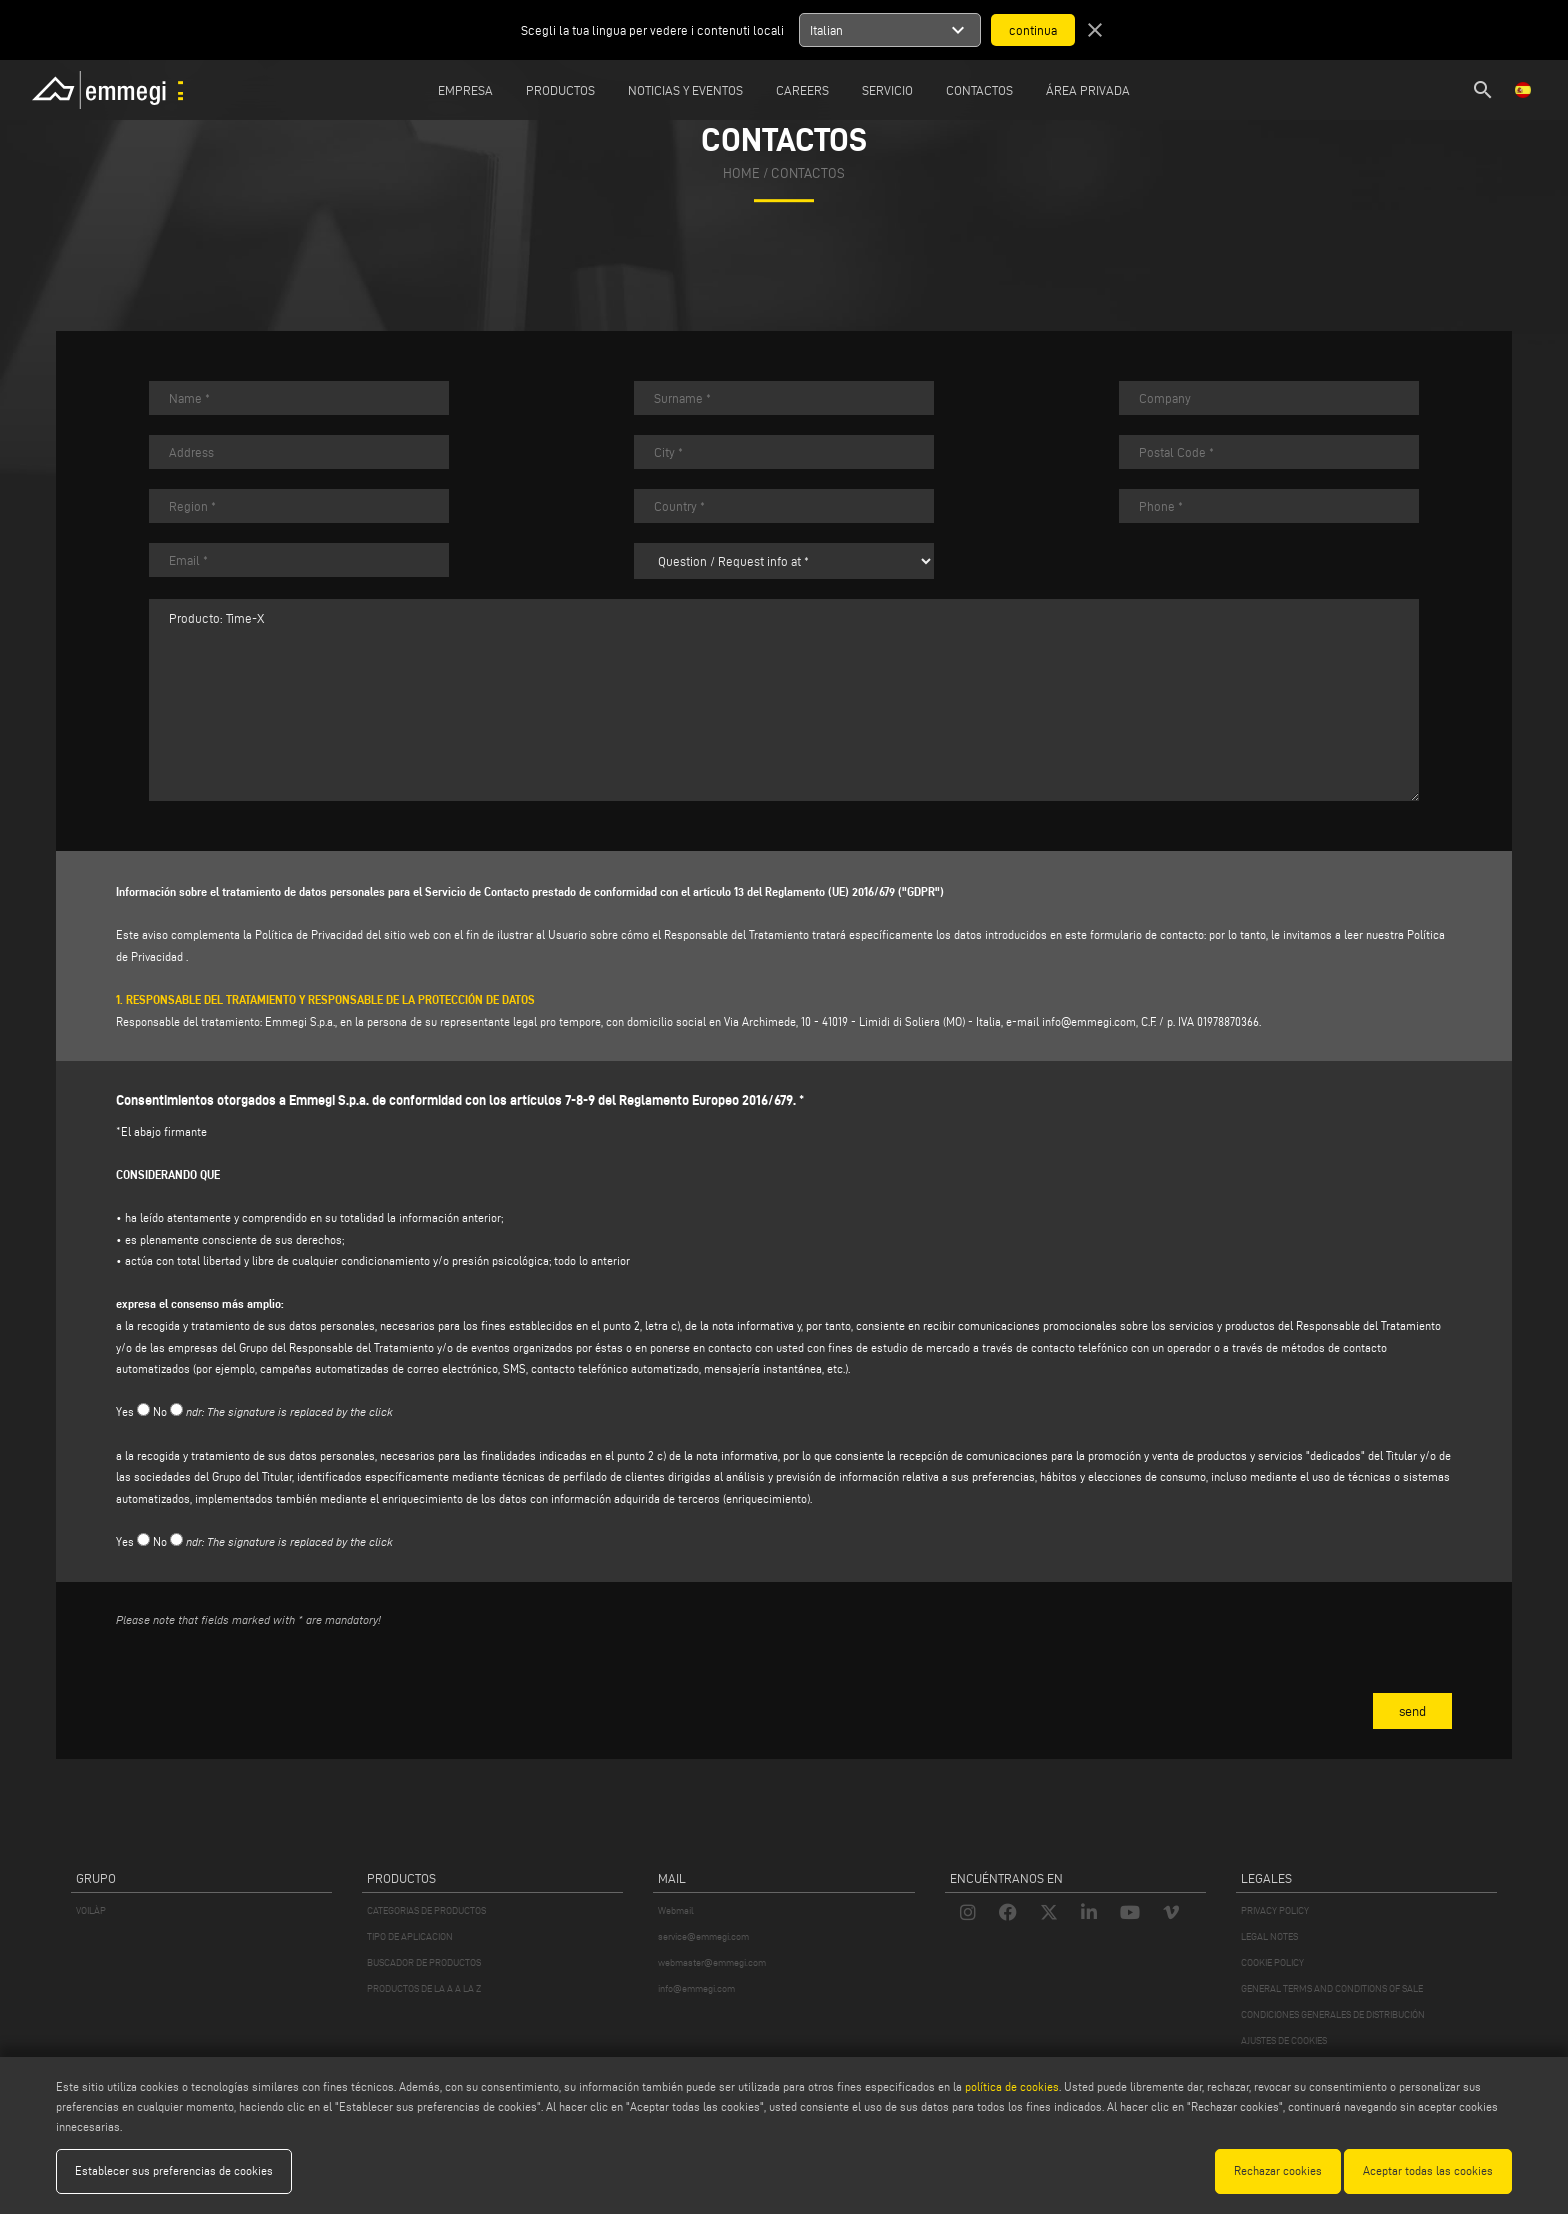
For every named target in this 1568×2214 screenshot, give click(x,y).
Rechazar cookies (1278, 2170)
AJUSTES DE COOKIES (1284, 2040)
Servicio (887, 90)
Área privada (1088, 90)
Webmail (676, 1910)
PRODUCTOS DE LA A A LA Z (424, 1988)
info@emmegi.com (1089, 1021)
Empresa (465, 90)
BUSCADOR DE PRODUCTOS (424, 1962)
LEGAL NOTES (1269, 1936)
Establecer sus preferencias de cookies (174, 2170)
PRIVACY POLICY (1275, 1910)
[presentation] (268, 1683)
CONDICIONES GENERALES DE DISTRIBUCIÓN (1333, 2014)
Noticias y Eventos (685, 90)
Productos (560, 90)
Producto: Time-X (784, 700)
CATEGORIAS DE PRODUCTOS (426, 1910)
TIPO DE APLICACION (410, 1936)
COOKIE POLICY (1272, 1962)
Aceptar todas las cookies (1428, 2170)
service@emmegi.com (703, 1936)
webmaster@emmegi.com (712, 1962)
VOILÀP (91, 1910)
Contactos (979, 90)
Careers (802, 90)
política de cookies (1012, 2086)
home (741, 173)
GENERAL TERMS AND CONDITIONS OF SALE (1332, 1988)
